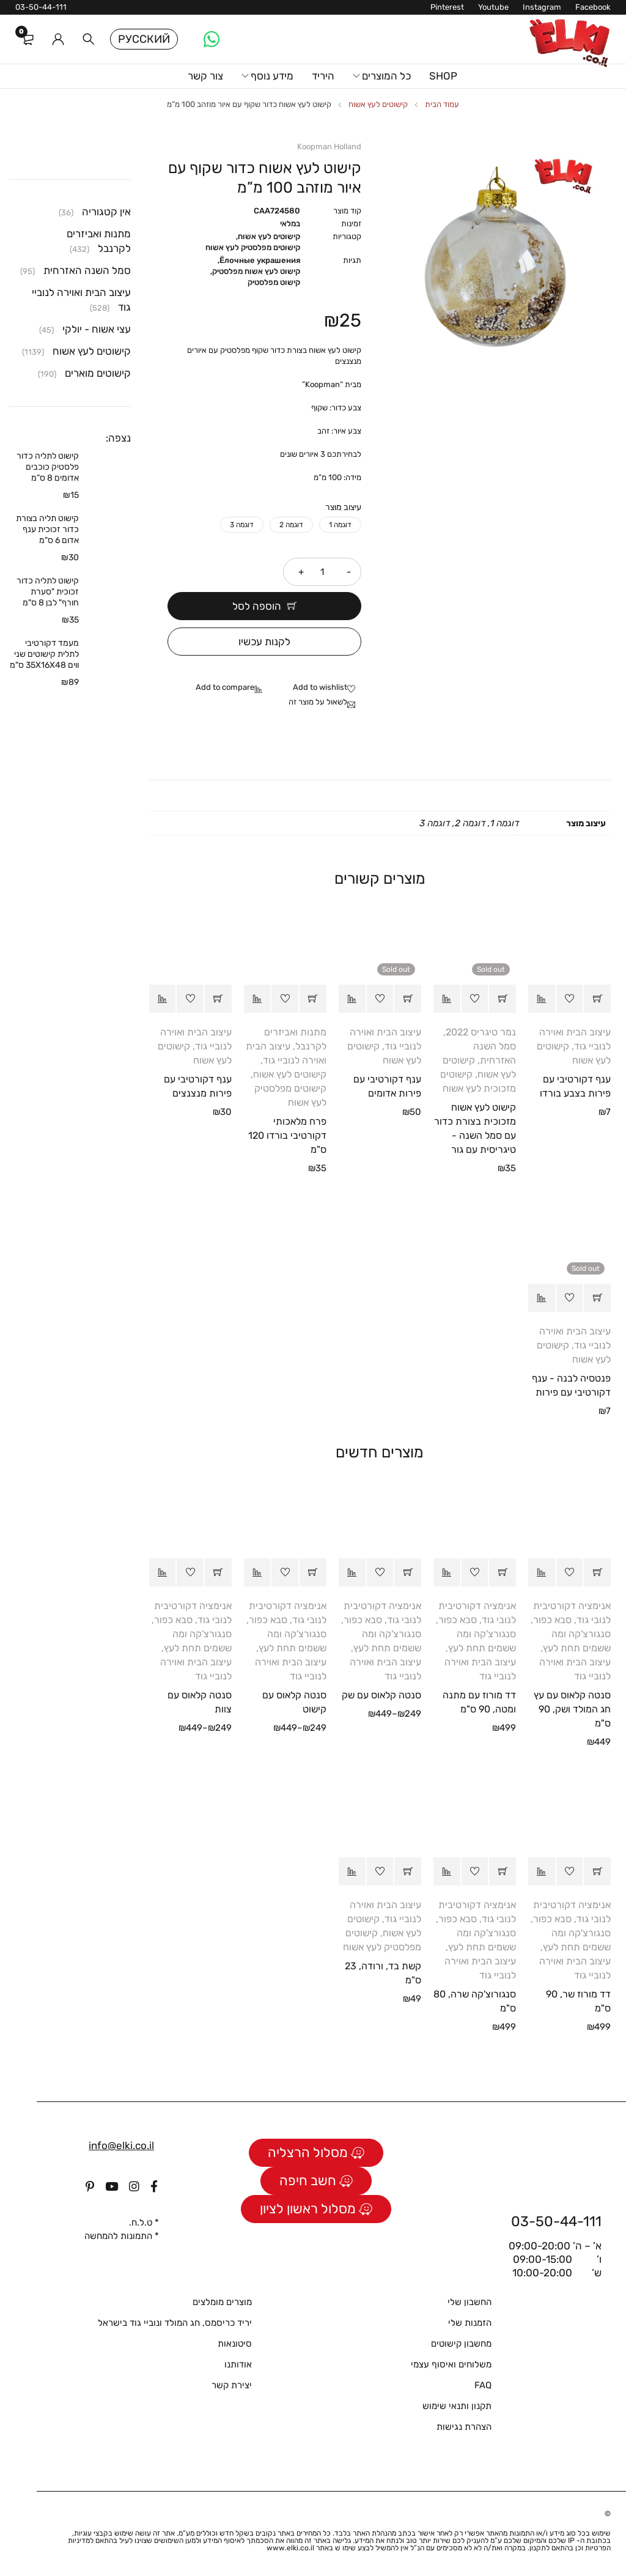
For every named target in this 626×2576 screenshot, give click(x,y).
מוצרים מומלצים (222, 2302)
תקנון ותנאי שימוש (457, 2405)
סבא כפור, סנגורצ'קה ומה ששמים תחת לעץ (571, 1634)
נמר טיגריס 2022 (481, 1032)
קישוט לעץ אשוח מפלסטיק (256, 271)
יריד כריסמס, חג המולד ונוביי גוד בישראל (175, 2322)
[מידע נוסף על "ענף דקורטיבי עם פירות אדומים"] (407, 999)
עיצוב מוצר (343, 507)
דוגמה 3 (242, 524)
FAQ (483, 2385)
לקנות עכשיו (264, 641)
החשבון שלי (469, 2302)
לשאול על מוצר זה (318, 701)
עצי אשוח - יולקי (96, 329)
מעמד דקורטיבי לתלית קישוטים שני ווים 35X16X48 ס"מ (44, 654)
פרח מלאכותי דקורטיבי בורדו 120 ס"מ (287, 1135)
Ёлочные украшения (259, 260)
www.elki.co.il (290, 2548)
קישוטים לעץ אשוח (378, 104)
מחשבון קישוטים (461, 2343)
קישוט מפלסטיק (274, 282)
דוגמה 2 (291, 524)
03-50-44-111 (41, 7)
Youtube (493, 7)
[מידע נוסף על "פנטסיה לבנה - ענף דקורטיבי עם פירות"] (597, 1298)
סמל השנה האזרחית (87, 270)
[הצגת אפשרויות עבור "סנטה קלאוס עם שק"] (407, 1572)
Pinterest (447, 7)
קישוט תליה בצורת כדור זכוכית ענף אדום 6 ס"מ (47, 529)
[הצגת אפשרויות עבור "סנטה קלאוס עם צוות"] (218, 1572)
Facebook (593, 7)
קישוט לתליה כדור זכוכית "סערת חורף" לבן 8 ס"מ (48, 592)
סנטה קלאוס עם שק (381, 1695)
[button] (597, 999)
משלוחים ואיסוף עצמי (451, 2364)
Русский (144, 39)
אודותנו (238, 2364)
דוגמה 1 (340, 524)
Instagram (542, 7)
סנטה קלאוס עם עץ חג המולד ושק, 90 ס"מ (572, 1709)
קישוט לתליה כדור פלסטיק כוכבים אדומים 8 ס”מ (48, 467)
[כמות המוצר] (322, 572)
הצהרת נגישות (464, 2426)
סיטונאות (235, 2343)
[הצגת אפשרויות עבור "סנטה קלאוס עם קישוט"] (313, 1572)
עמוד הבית (442, 104)
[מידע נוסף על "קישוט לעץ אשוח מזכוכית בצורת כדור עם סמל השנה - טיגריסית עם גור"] (502, 999)
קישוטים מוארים (98, 373)
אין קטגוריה (106, 211)
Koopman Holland (329, 146)
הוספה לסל (256, 606)
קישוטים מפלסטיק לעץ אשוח (252, 247)
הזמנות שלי (470, 2322)
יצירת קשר (232, 2385)
